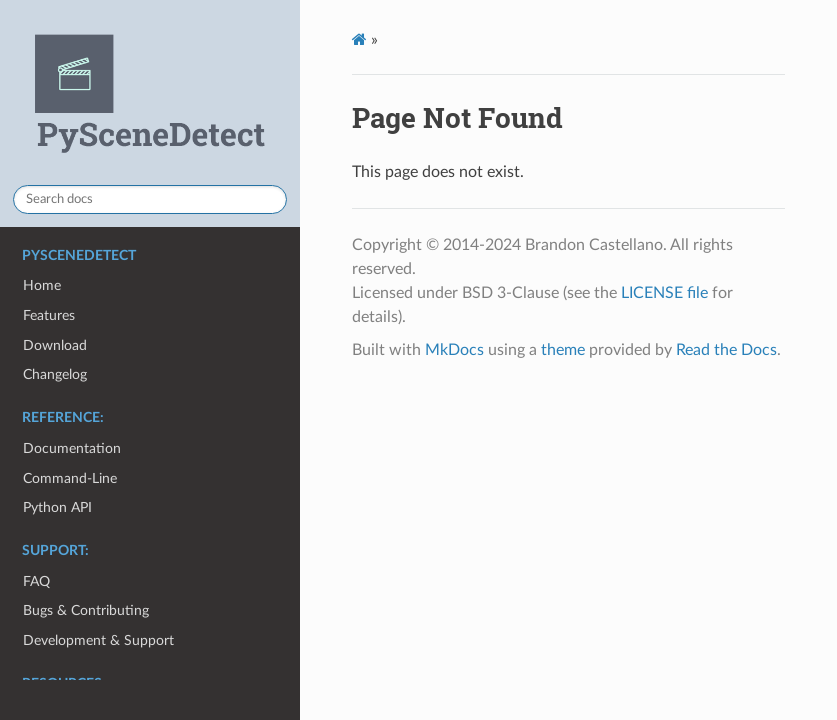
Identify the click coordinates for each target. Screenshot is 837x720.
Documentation (72, 448)
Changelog (55, 374)
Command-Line (70, 478)
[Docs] (359, 39)
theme (563, 350)
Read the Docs (726, 350)
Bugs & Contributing (86, 610)
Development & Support (98, 640)
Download (55, 345)
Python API (57, 507)
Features (49, 315)
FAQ (36, 581)
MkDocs (454, 350)
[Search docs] (150, 199)
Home (42, 285)
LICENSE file (664, 293)
